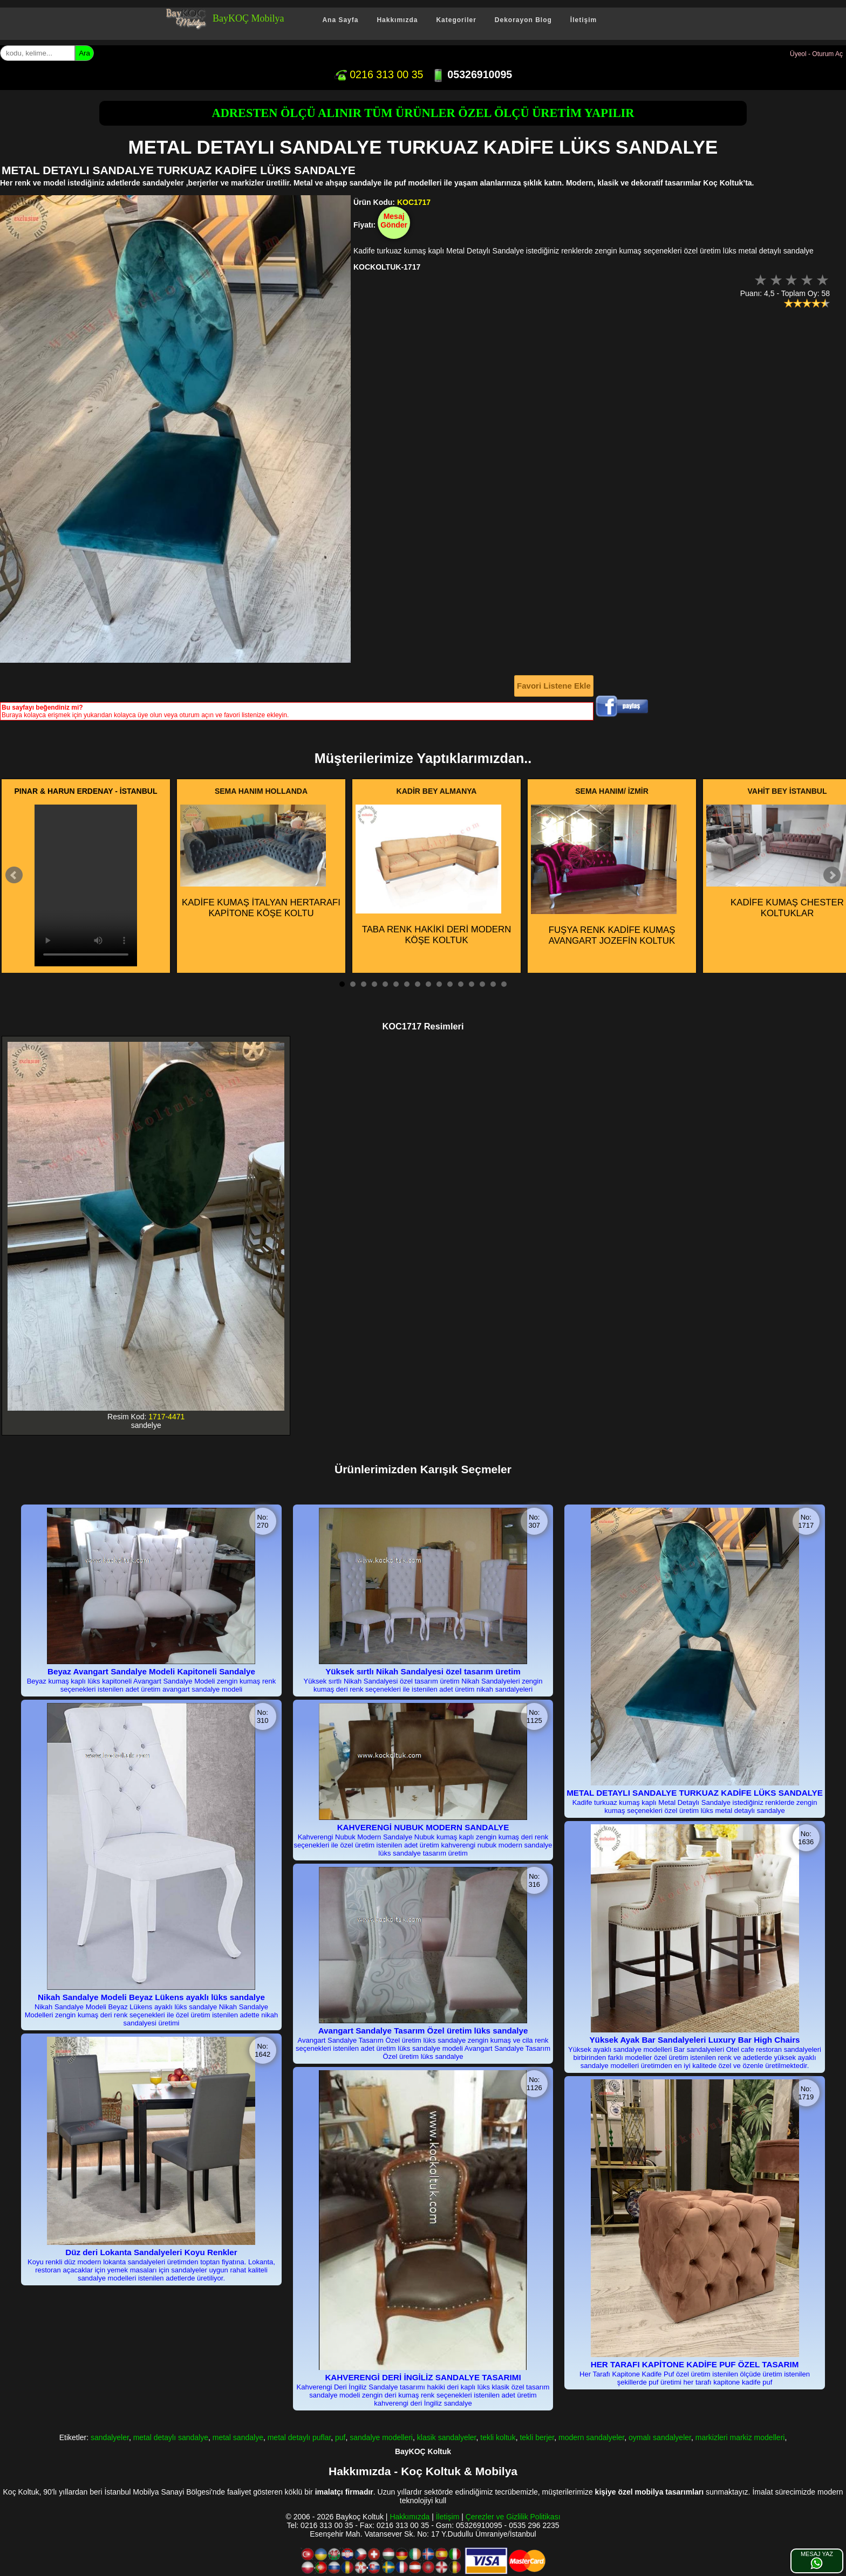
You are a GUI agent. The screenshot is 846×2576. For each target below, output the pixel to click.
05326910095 (472, 74)
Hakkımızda (397, 20)
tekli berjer (537, 2437)
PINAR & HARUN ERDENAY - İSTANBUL (86, 791)
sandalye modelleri (381, 2437)
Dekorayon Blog (523, 20)
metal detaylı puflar (299, 2437)
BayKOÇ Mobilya (248, 18)
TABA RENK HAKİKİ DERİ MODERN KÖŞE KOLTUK (433, 875)
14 (482, 984)
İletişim (583, 20)
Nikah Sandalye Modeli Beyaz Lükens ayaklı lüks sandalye (151, 1997)
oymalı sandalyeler (660, 2437)
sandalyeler (110, 2437)
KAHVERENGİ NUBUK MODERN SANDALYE (423, 1827)
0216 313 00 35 (379, 74)
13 (471, 984)
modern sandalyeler (591, 2437)
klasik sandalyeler (446, 2437)
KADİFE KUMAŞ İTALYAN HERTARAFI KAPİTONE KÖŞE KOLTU (260, 861)
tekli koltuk (497, 2437)
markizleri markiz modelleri (740, 2437)
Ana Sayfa (340, 20)
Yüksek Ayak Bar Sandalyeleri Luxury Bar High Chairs (694, 2039)
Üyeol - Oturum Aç (816, 54)
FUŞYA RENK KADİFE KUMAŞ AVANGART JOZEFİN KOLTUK (604, 875)
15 (493, 984)
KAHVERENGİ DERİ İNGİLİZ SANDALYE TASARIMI (423, 2377)
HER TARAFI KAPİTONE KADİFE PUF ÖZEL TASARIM (695, 2364)
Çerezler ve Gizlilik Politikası (513, 2516)
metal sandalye (238, 2437)
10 (439, 984)
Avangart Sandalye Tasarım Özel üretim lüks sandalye (423, 2030)
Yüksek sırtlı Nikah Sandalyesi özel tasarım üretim (423, 1671)
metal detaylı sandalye (170, 2437)
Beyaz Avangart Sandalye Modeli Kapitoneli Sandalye (151, 1671)
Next (832, 875)
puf (340, 2437)
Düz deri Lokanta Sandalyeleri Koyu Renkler (151, 2252)
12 (460, 984)
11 (450, 984)
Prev (14, 875)
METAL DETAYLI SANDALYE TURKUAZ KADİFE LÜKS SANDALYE (695, 1792)
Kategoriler (456, 20)
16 (504, 984)
